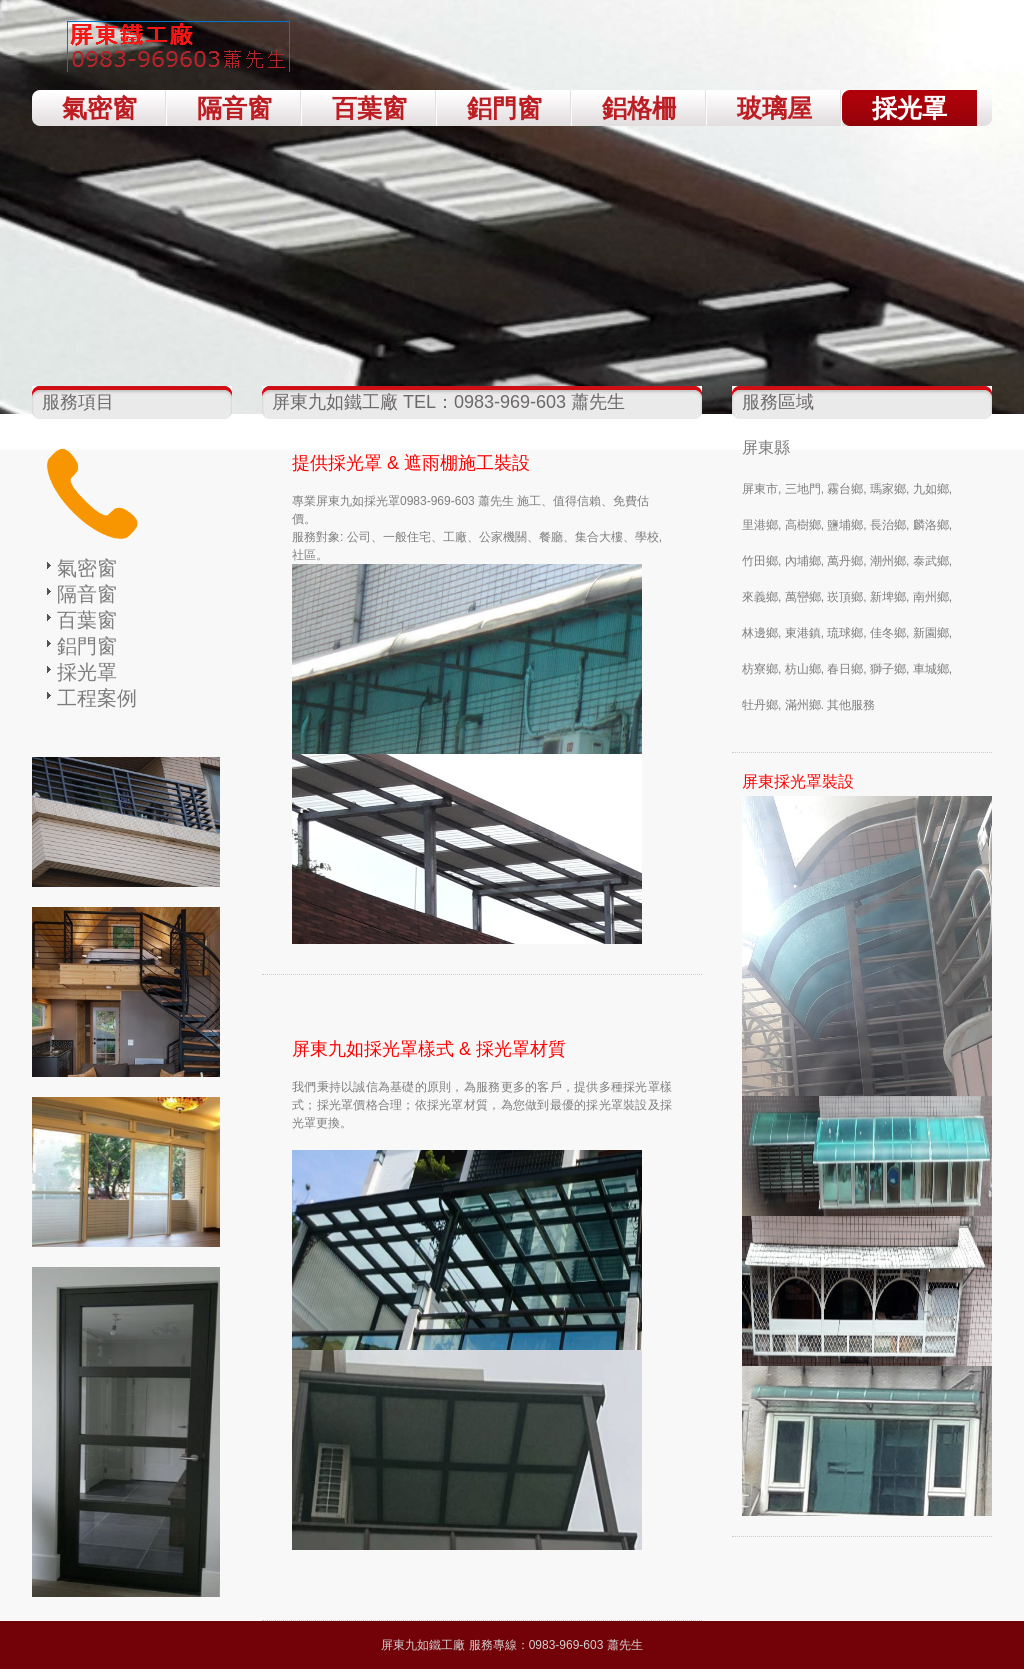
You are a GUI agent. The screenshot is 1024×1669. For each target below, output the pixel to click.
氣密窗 (99, 108)
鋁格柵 (639, 108)
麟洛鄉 (931, 525)
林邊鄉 (760, 633)
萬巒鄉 (803, 597)
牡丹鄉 (760, 705)
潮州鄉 (888, 561)
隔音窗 (234, 108)
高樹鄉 (803, 525)
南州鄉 (931, 597)
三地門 (803, 489)
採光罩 (909, 108)
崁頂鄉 (845, 597)
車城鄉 (931, 669)
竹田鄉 (760, 561)
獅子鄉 (888, 669)
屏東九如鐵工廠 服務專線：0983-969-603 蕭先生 (511, 1645)
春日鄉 (845, 669)
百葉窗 (369, 108)
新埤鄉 (888, 597)
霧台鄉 (845, 489)
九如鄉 (931, 489)
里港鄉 (760, 525)
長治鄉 (888, 525)
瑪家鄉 (888, 489)
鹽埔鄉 (845, 525)
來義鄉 (760, 597)
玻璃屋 (774, 108)
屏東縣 (766, 447)
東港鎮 (803, 633)
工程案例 (97, 698)
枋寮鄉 (760, 669)
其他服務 (851, 705)
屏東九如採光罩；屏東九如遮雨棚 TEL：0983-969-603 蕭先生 (182, 50)
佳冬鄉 (888, 633)
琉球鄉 (845, 633)
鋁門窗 (504, 108)
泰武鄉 (931, 561)
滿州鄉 (803, 705)
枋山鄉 (803, 669)
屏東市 (760, 489)
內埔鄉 (803, 561)
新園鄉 (931, 633)
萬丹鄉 (845, 561)
